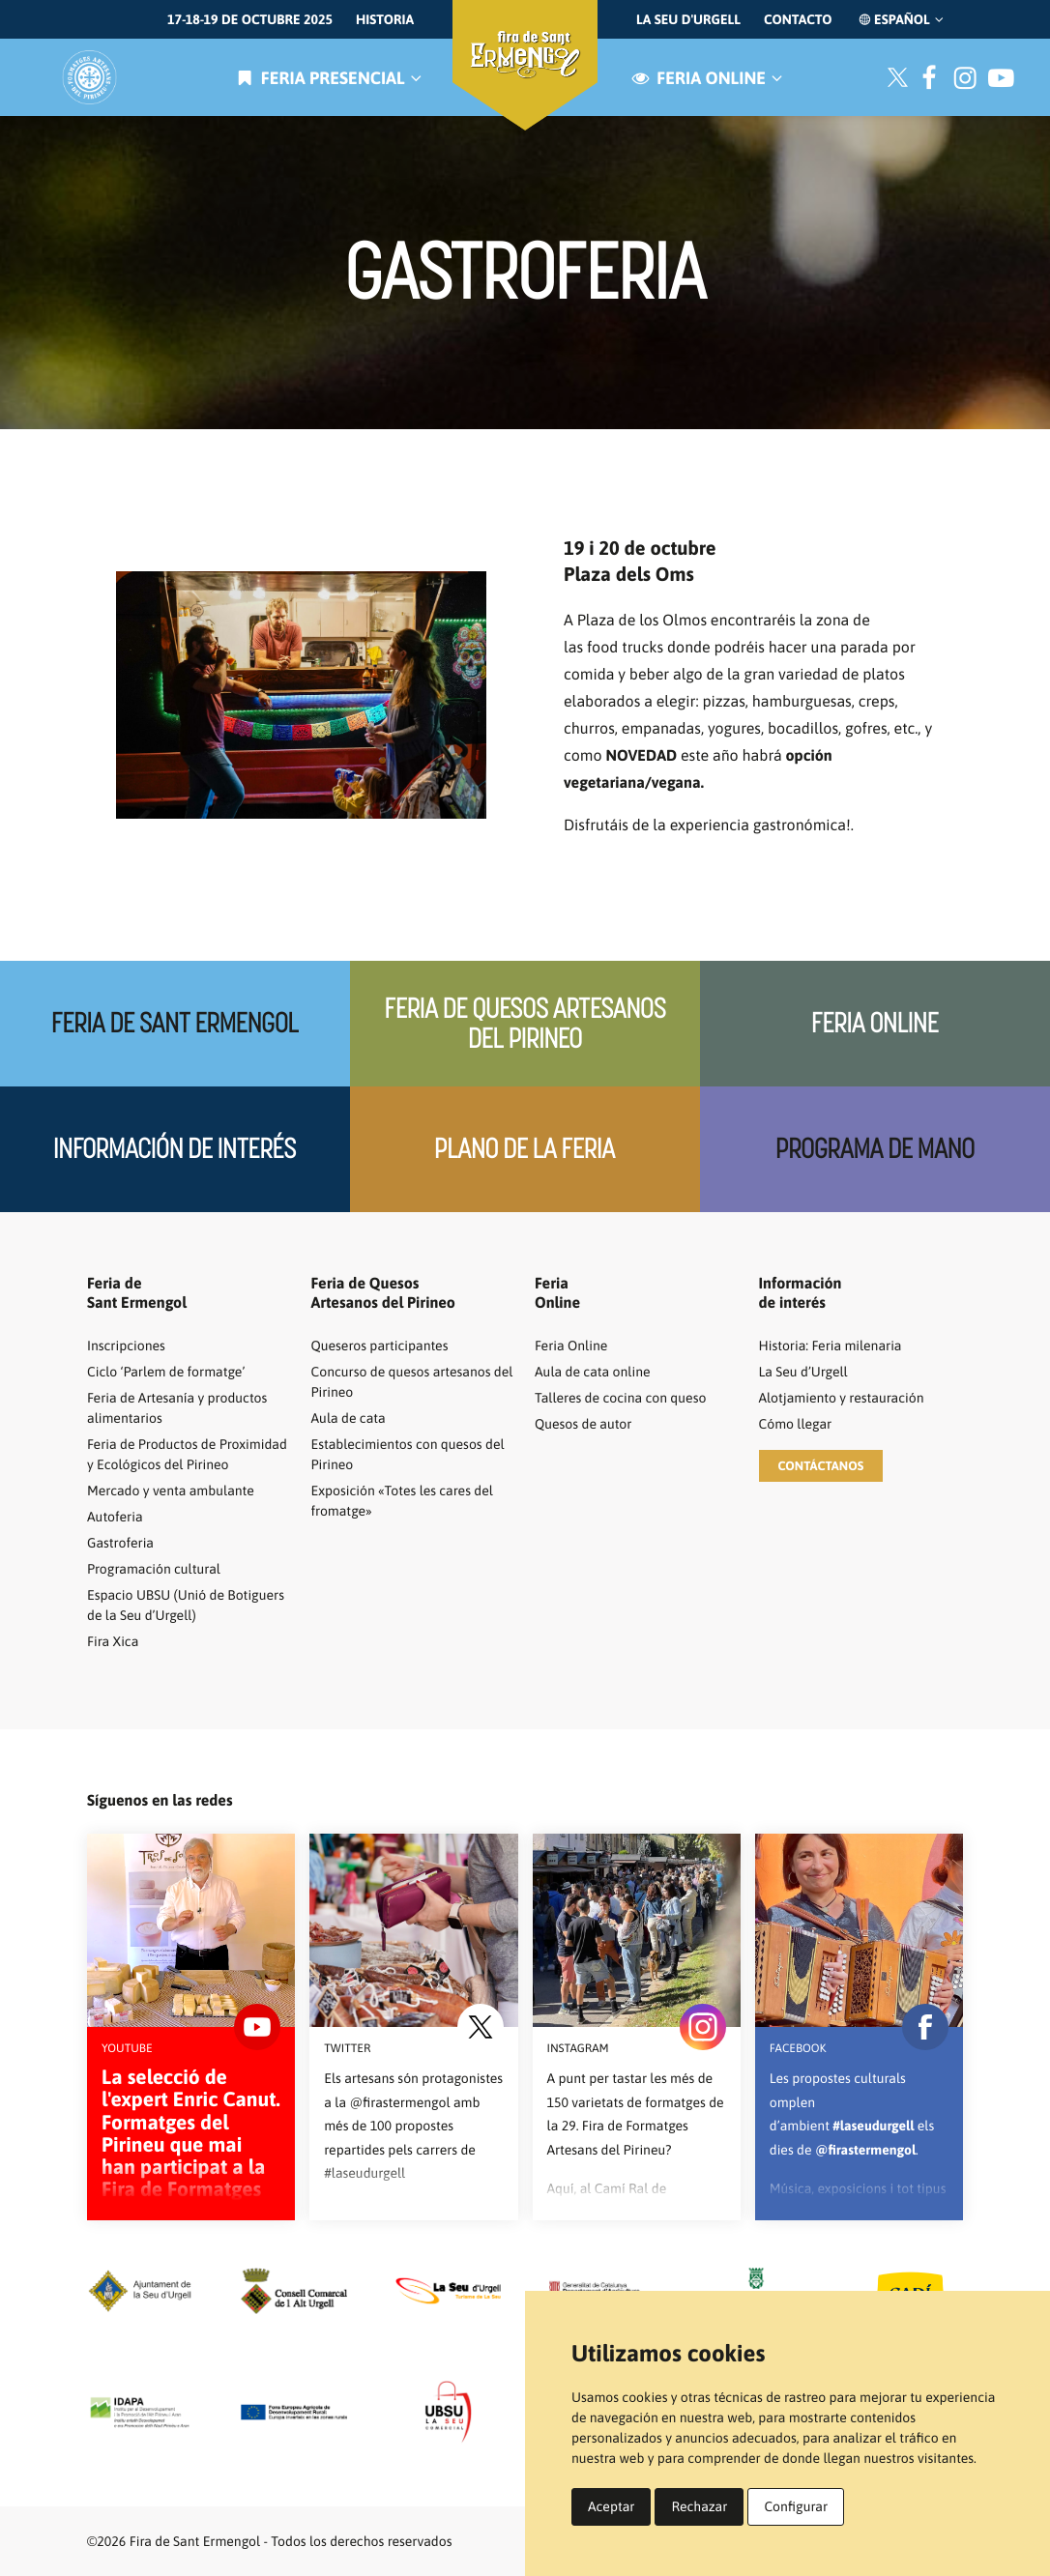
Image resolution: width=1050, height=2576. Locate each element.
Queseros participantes (380, 1345)
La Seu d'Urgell (688, 19)
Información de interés (174, 1149)
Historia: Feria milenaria (830, 1345)
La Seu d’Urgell (803, 1371)
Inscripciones (126, 1345)
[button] (821, 1466)
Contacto (797, 19)
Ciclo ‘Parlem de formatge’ (166, 1371)
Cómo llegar (795, 1424)
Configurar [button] (796, 2506)
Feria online (705, 78)
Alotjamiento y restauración (841, 1397)
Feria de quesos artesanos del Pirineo (524, 1024)
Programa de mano (875, 1149)
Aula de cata (348, 1418)
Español (900, 19)
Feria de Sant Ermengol (175, 1023)
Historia (385, 19)
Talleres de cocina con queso (620, 1397)
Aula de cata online (593, 1371)
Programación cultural (153, 1569)
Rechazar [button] (699, 2506)
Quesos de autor (583, 1424)
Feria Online (874, 1023)
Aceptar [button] (611, 2506)
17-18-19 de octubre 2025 (250, 19)
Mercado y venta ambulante (170, 1490)
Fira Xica (112, 1641)
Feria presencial (327, 78)
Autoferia (115, 1516)
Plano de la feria (524, 1149)
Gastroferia (120, 1542)
